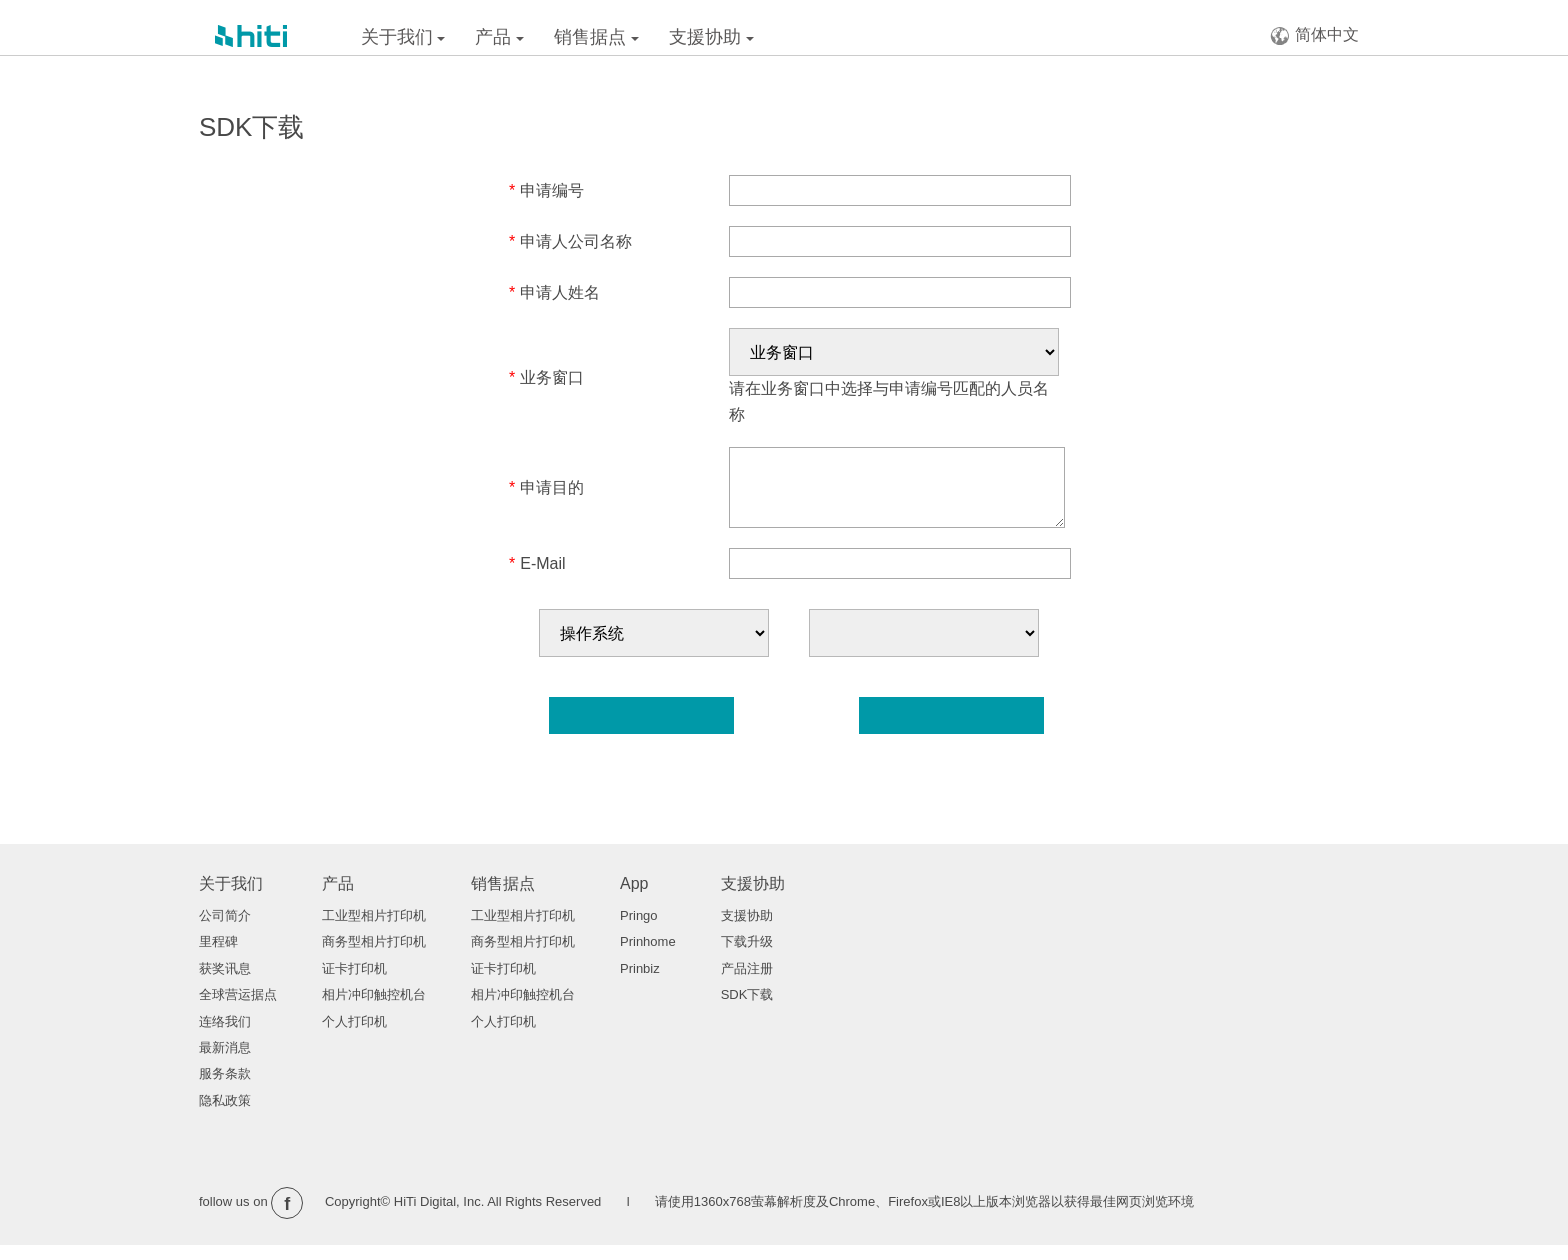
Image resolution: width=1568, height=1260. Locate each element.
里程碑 (218, 956)
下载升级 (747, 956)
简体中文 (1314, 35)
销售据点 (596, 37)
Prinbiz (640, 983)
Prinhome (648, 956)
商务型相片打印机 (374, 956)
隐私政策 (225, 1115)
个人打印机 (354, 1036)
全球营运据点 (238, 1009)
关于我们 (403, 37)
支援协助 (711, 37)
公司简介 (225, 930)
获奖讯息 (225, 983)
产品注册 (747, 983)
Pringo (639, 930)
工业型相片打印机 (374, 930)
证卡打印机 (354, 983)
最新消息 (225, 1062)
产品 (499, 37)
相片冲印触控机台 (374, 1009)
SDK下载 (747, 1009)
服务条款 (225, 1088)
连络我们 (225, 1036)
